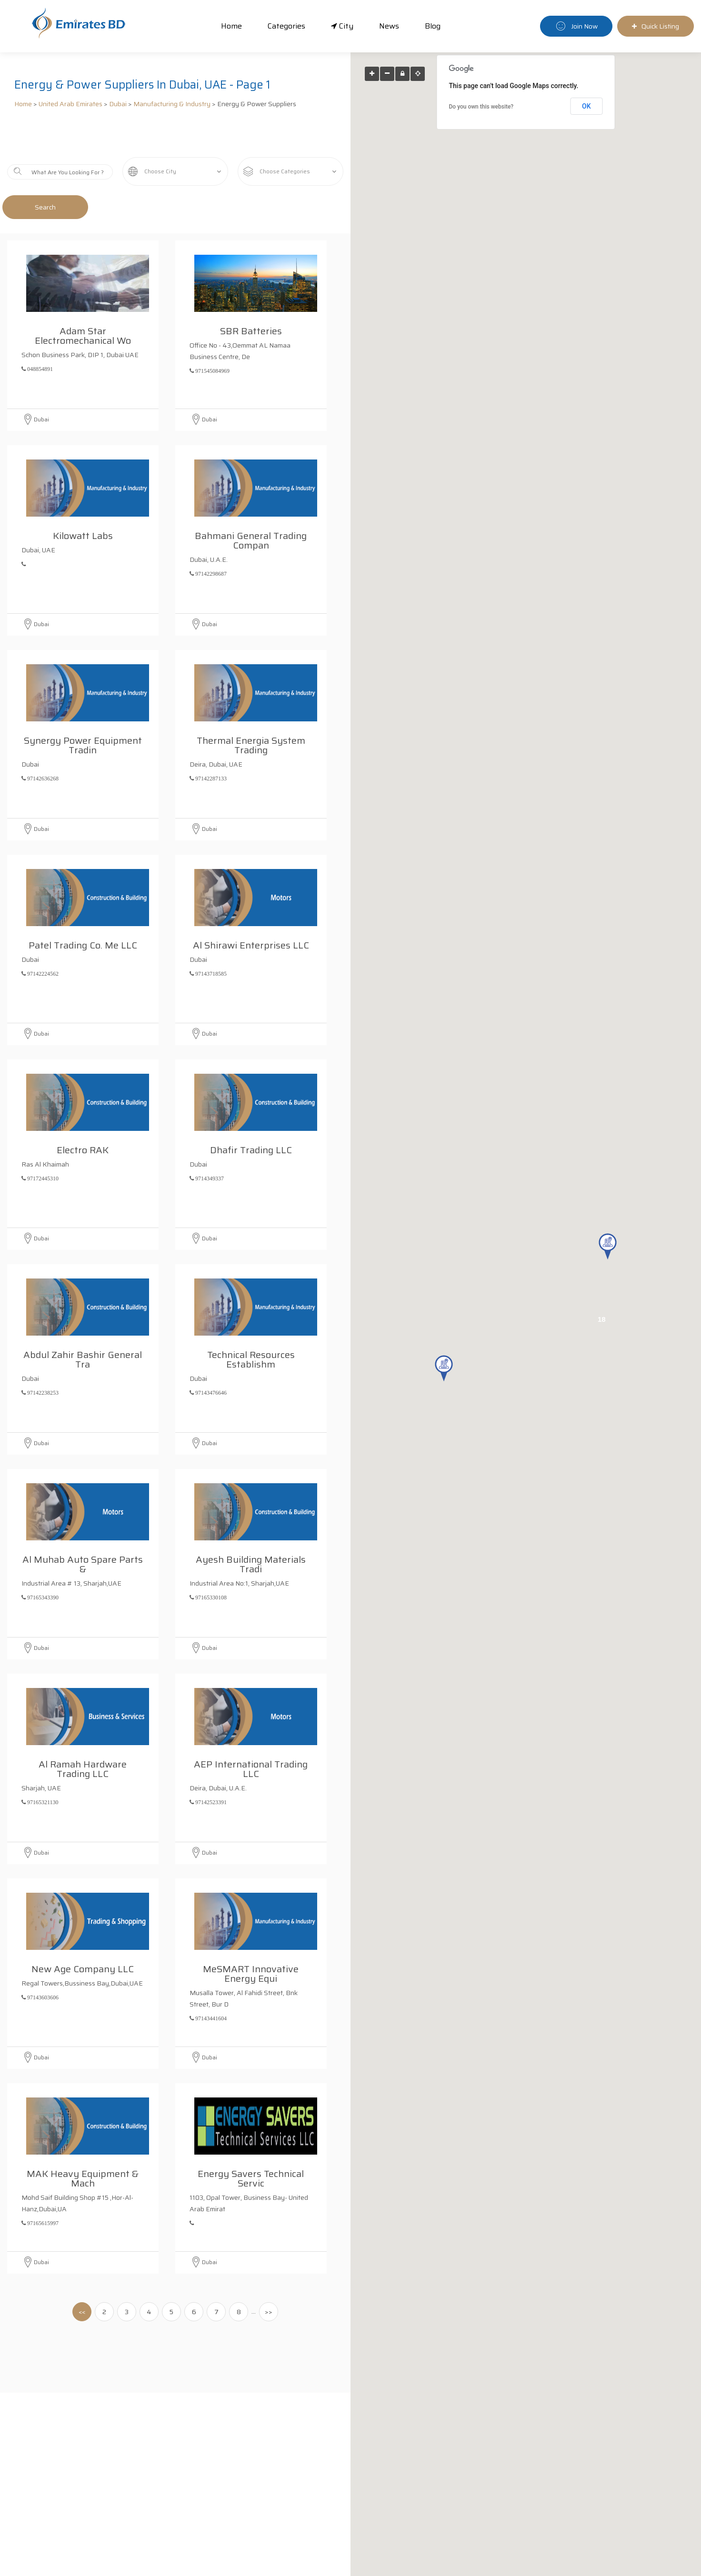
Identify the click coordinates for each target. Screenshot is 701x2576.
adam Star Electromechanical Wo (85, 300)
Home (231, 26)
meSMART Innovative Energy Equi (253, 1938)
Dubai (118, 104)
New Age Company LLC (85, 1933)
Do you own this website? (481, 106)
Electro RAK (85, 1114)
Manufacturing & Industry (171, 104)
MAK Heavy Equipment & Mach (85, 2142)
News (389, 26)
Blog (433, 26)
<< (82, 2311)
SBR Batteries (253, 295)
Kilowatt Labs (85, 499)
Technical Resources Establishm (253, 1323)
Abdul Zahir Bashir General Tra (83, 1323)
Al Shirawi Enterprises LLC (252, 909)
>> (268, 2311)
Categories (286, 26)
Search (45, 207)
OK (586, 106)
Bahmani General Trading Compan (253, 504)
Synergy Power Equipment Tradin (84, 709)
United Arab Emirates (70, 104)
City (342, 26)
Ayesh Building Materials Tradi (253, 1528)
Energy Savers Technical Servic (253, 2142)
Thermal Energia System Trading (253, 709)
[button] (444, 1368)
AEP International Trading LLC (253, 1733)
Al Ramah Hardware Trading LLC (85, 1733)
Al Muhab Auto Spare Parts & (83, 1528)
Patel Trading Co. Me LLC (85, 909)
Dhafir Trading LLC (253, 1114)
